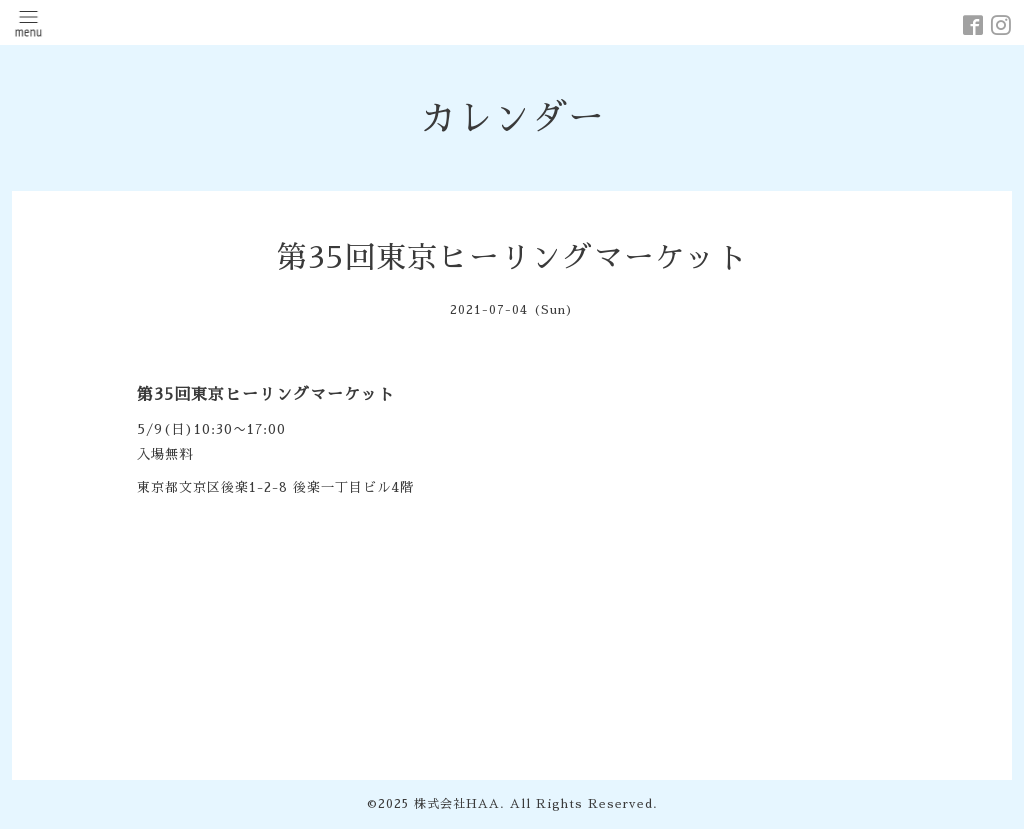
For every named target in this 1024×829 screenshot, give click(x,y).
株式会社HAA (457, 804)
